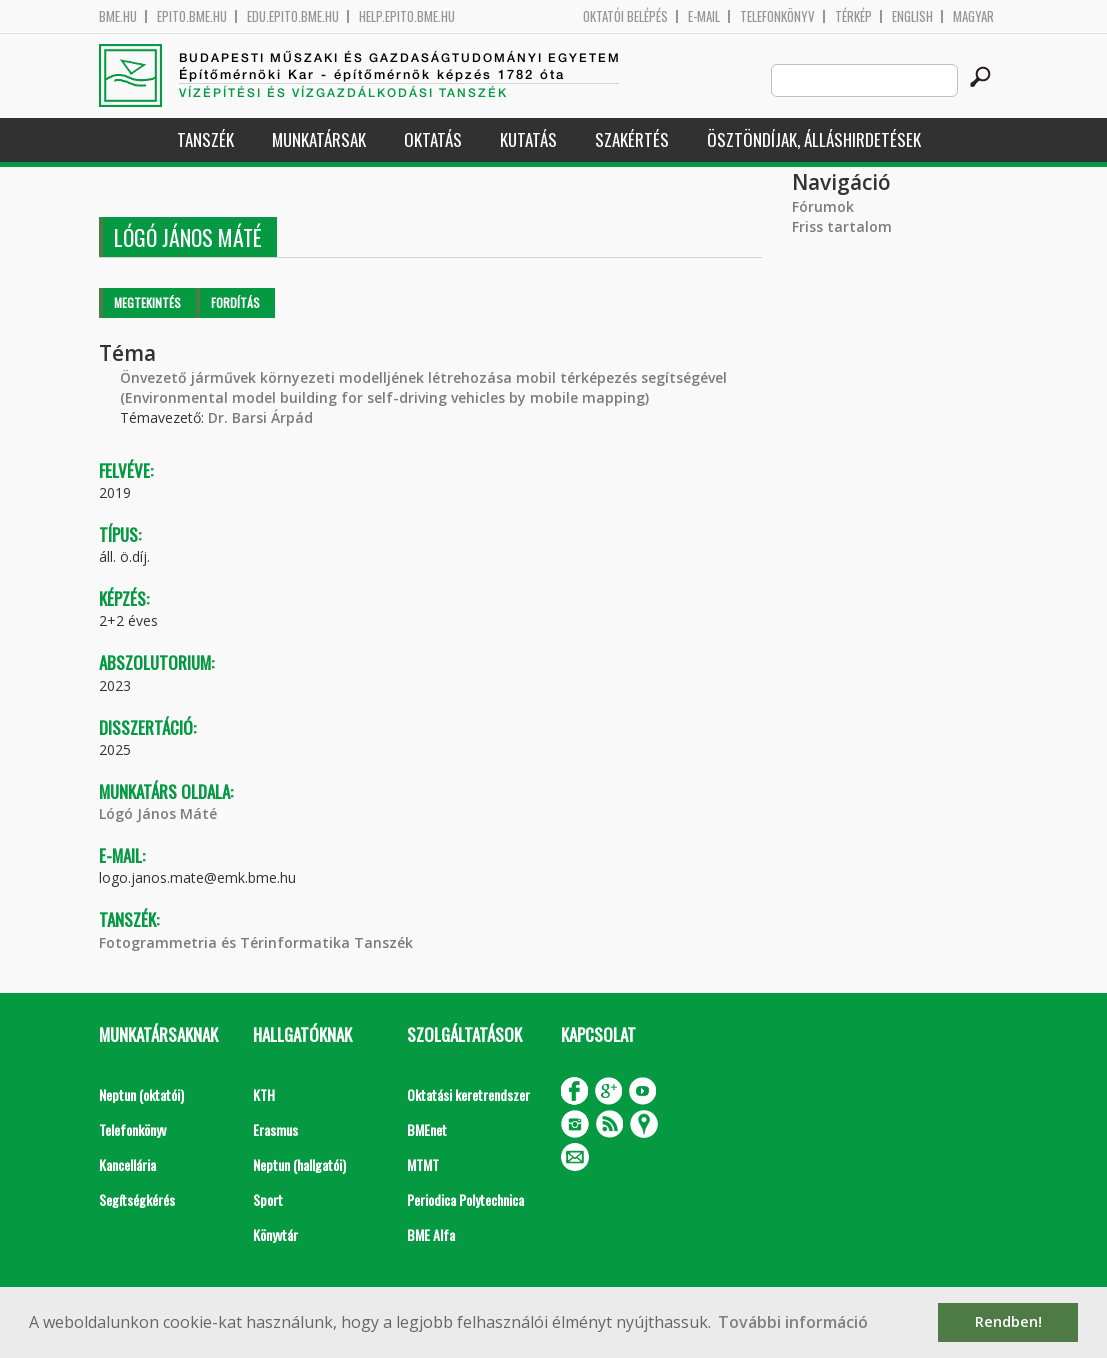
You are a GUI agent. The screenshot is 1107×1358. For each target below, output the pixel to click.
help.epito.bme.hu (407, 16)
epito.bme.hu (192, 16)
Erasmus (275, 1129)
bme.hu (118, 16)
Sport (268, 1199)
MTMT (423, 1164)
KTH (264, 1094)
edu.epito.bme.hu (293, 16)
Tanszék (205, 139)
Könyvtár (275, 1234)
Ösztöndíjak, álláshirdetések (814, 139)
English (912, 16)
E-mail (704, 16)
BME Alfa (431, 1234)
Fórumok (823, 206)
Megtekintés (147, 302)
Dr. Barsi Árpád (260, 417)
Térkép (853, 16)
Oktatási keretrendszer (468, 1094)
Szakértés (632, 139)
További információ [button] (793, 1322)
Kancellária (127, 1164)
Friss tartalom (842, 226)
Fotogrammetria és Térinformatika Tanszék (256, 942)
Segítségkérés (137, 1199)
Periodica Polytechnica (465, 1199)
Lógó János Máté (158, 813)
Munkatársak (319, 139)
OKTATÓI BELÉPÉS (625, 16)
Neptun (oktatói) (141, 1094)
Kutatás (528, 139)
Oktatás (433, 139)
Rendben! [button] (1008, 1321)
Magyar (973, 16)
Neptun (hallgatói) (299, 1164)
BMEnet (427, 1129)
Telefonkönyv (777, 16)
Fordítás (235, 302)
